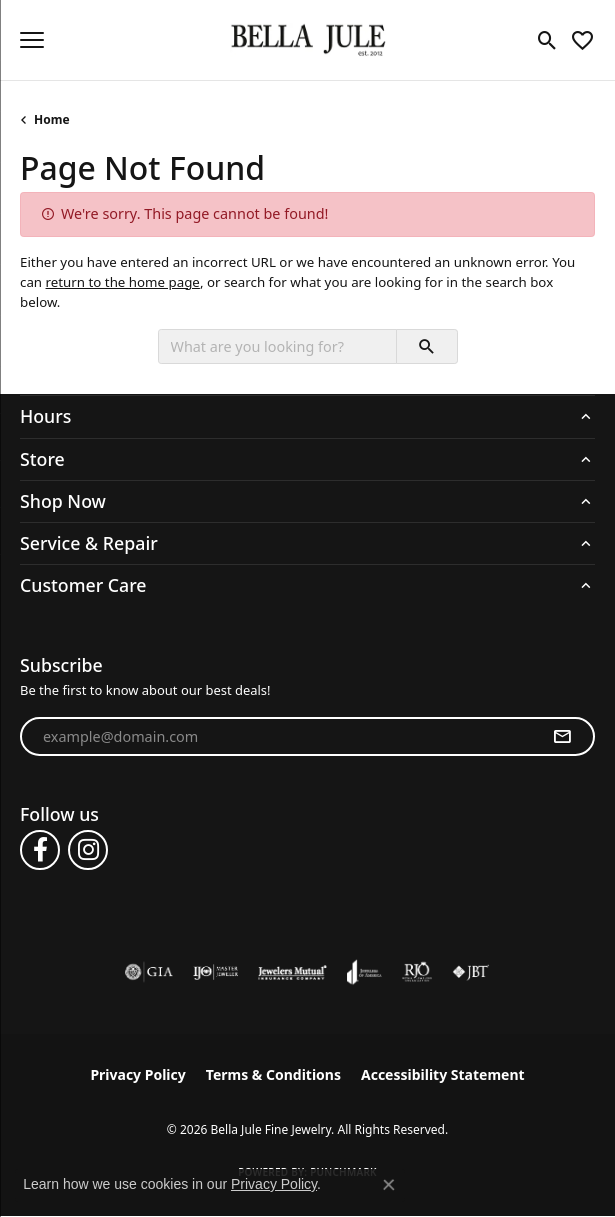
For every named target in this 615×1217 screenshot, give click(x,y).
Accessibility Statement (443, 1074)
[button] (547, 40)
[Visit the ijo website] (215, 972)
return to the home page (123, 282)
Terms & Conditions (273, 1074)
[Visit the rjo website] (417, 972)
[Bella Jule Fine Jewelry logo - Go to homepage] (307, 40)
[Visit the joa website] (364, 972)
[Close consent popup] (389, 1185)
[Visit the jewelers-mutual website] (292, 972)
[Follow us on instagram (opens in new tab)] (88, 850)
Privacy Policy (137, 1074)
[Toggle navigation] (32, 40)
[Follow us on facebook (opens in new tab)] (40, 850)
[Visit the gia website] (149, 972)
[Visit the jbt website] (471, 972)
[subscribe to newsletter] (562, 737)
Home (52, 119)
